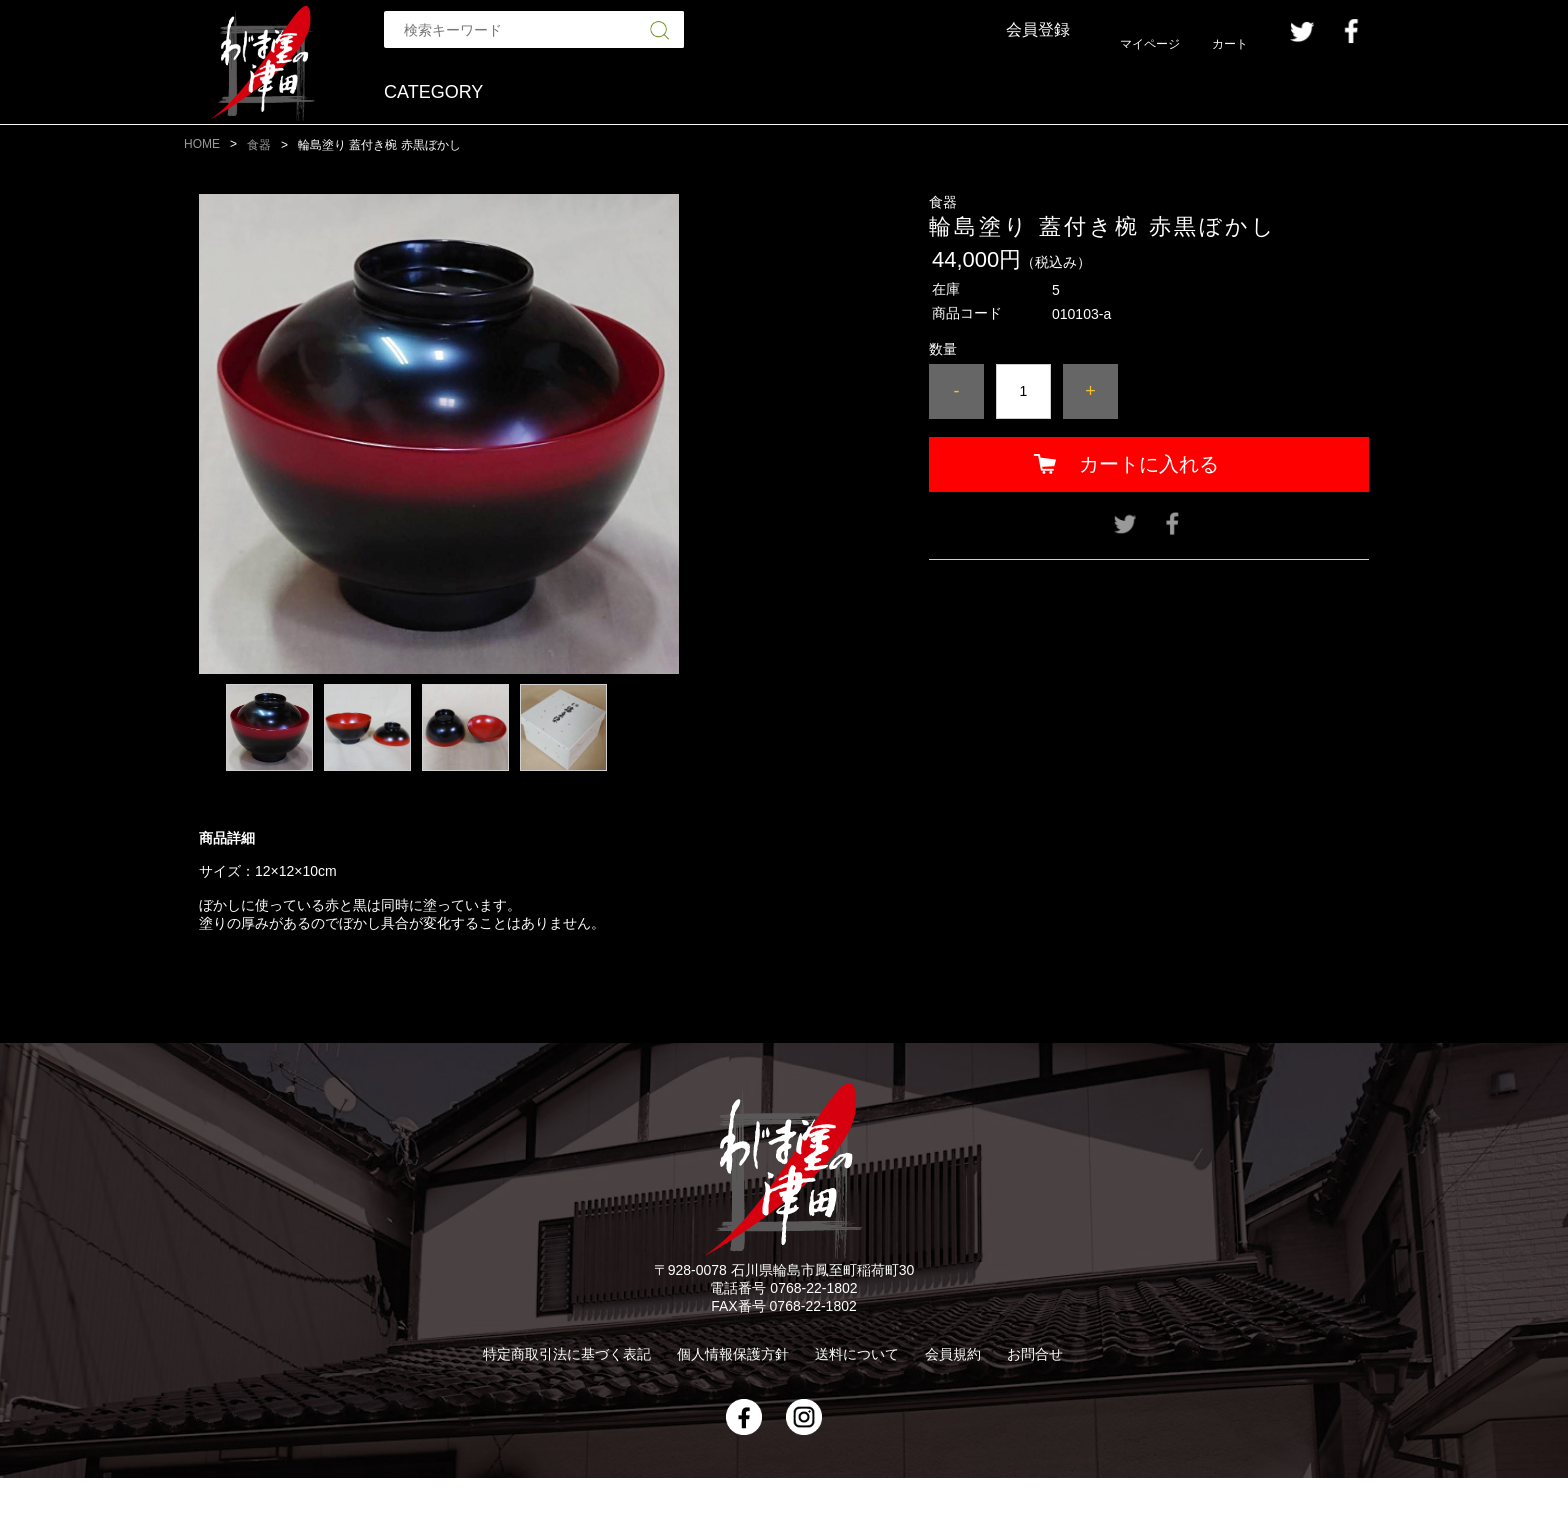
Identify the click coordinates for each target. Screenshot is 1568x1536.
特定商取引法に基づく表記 (567, 1354)
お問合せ (1035, 1354)
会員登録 (1038, 29)
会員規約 (953, 1354)
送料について (857, 1354)
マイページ (1150, 44)
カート (1230, 44)
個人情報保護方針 (733, 1354)
